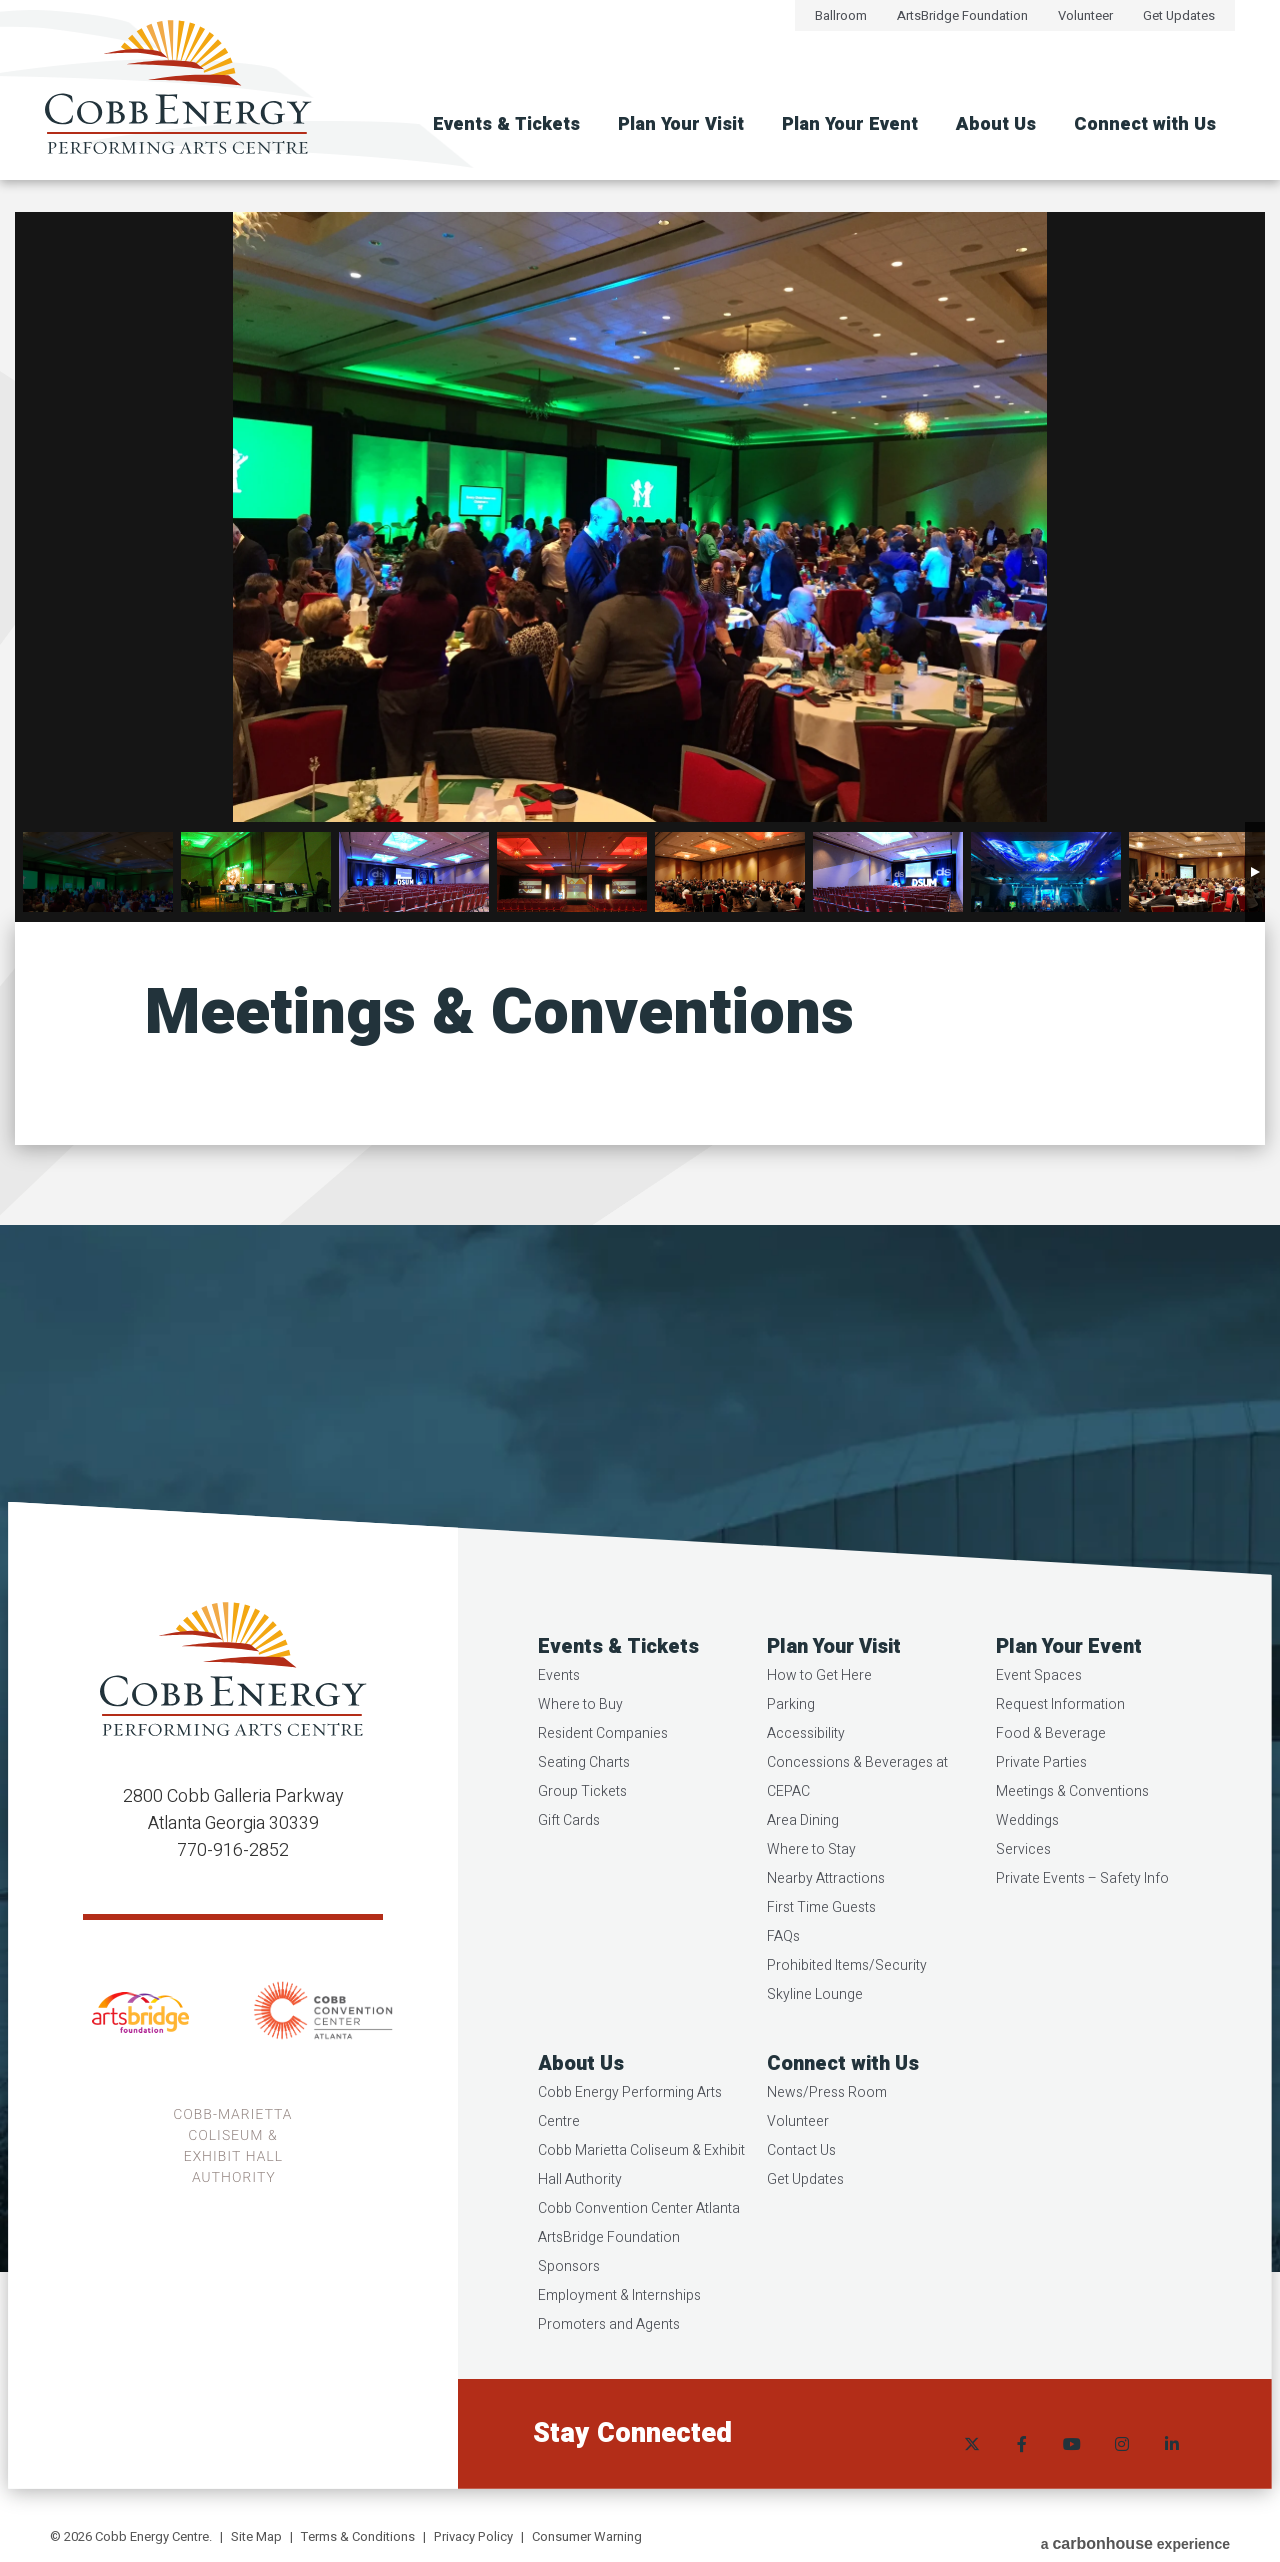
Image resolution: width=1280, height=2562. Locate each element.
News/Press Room (828, 2125)
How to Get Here (820, 1708)
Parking (792, 1737)
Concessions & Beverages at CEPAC (858, 1810)
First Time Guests (822, 1940)
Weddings (1026, 1853)
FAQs (784, 1969)
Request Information (1059, 1737)
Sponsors (571, 2299)
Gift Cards (571, 1853)
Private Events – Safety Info (1081, 1911)
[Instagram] (1120, 2467)
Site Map (256, 2536)
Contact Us (802, 2183)
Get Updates (1179, 15)
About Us (996, 124)
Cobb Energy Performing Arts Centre (632, 2140)
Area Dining (804, 1853)
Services (1022, 1882)
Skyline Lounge (816, 2027)
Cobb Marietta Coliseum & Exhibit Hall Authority (643, 2198)
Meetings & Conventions (1071, 1824)
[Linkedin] (1170, 2467)
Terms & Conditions (358, 2536)
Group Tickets (584, 1824)
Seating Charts (586, 1795)
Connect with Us (1145, 124)
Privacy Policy (473, 2536)
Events (561, 1708)
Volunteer (1085, 15)
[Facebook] (1020, 2467)
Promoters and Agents (611, 2357)
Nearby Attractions (827, 1911)
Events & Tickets (506, 124)
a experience (1135, 2538)
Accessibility (807, 1766)
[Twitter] (970, 2467)
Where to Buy (582, 1737)
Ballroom (841, 15)
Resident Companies (605, 1766)
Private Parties (1040, 1795)
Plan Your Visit (681, 124)
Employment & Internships (621, 2328)
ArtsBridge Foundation (962, 15)
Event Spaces (1038, 1708)
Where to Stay (812, 1882)
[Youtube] (1070, 2467)
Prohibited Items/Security (848, 1998)
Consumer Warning (587, 2536)
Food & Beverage (1050, 1766)
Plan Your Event (850, 124)
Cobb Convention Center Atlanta (641, 2241)
